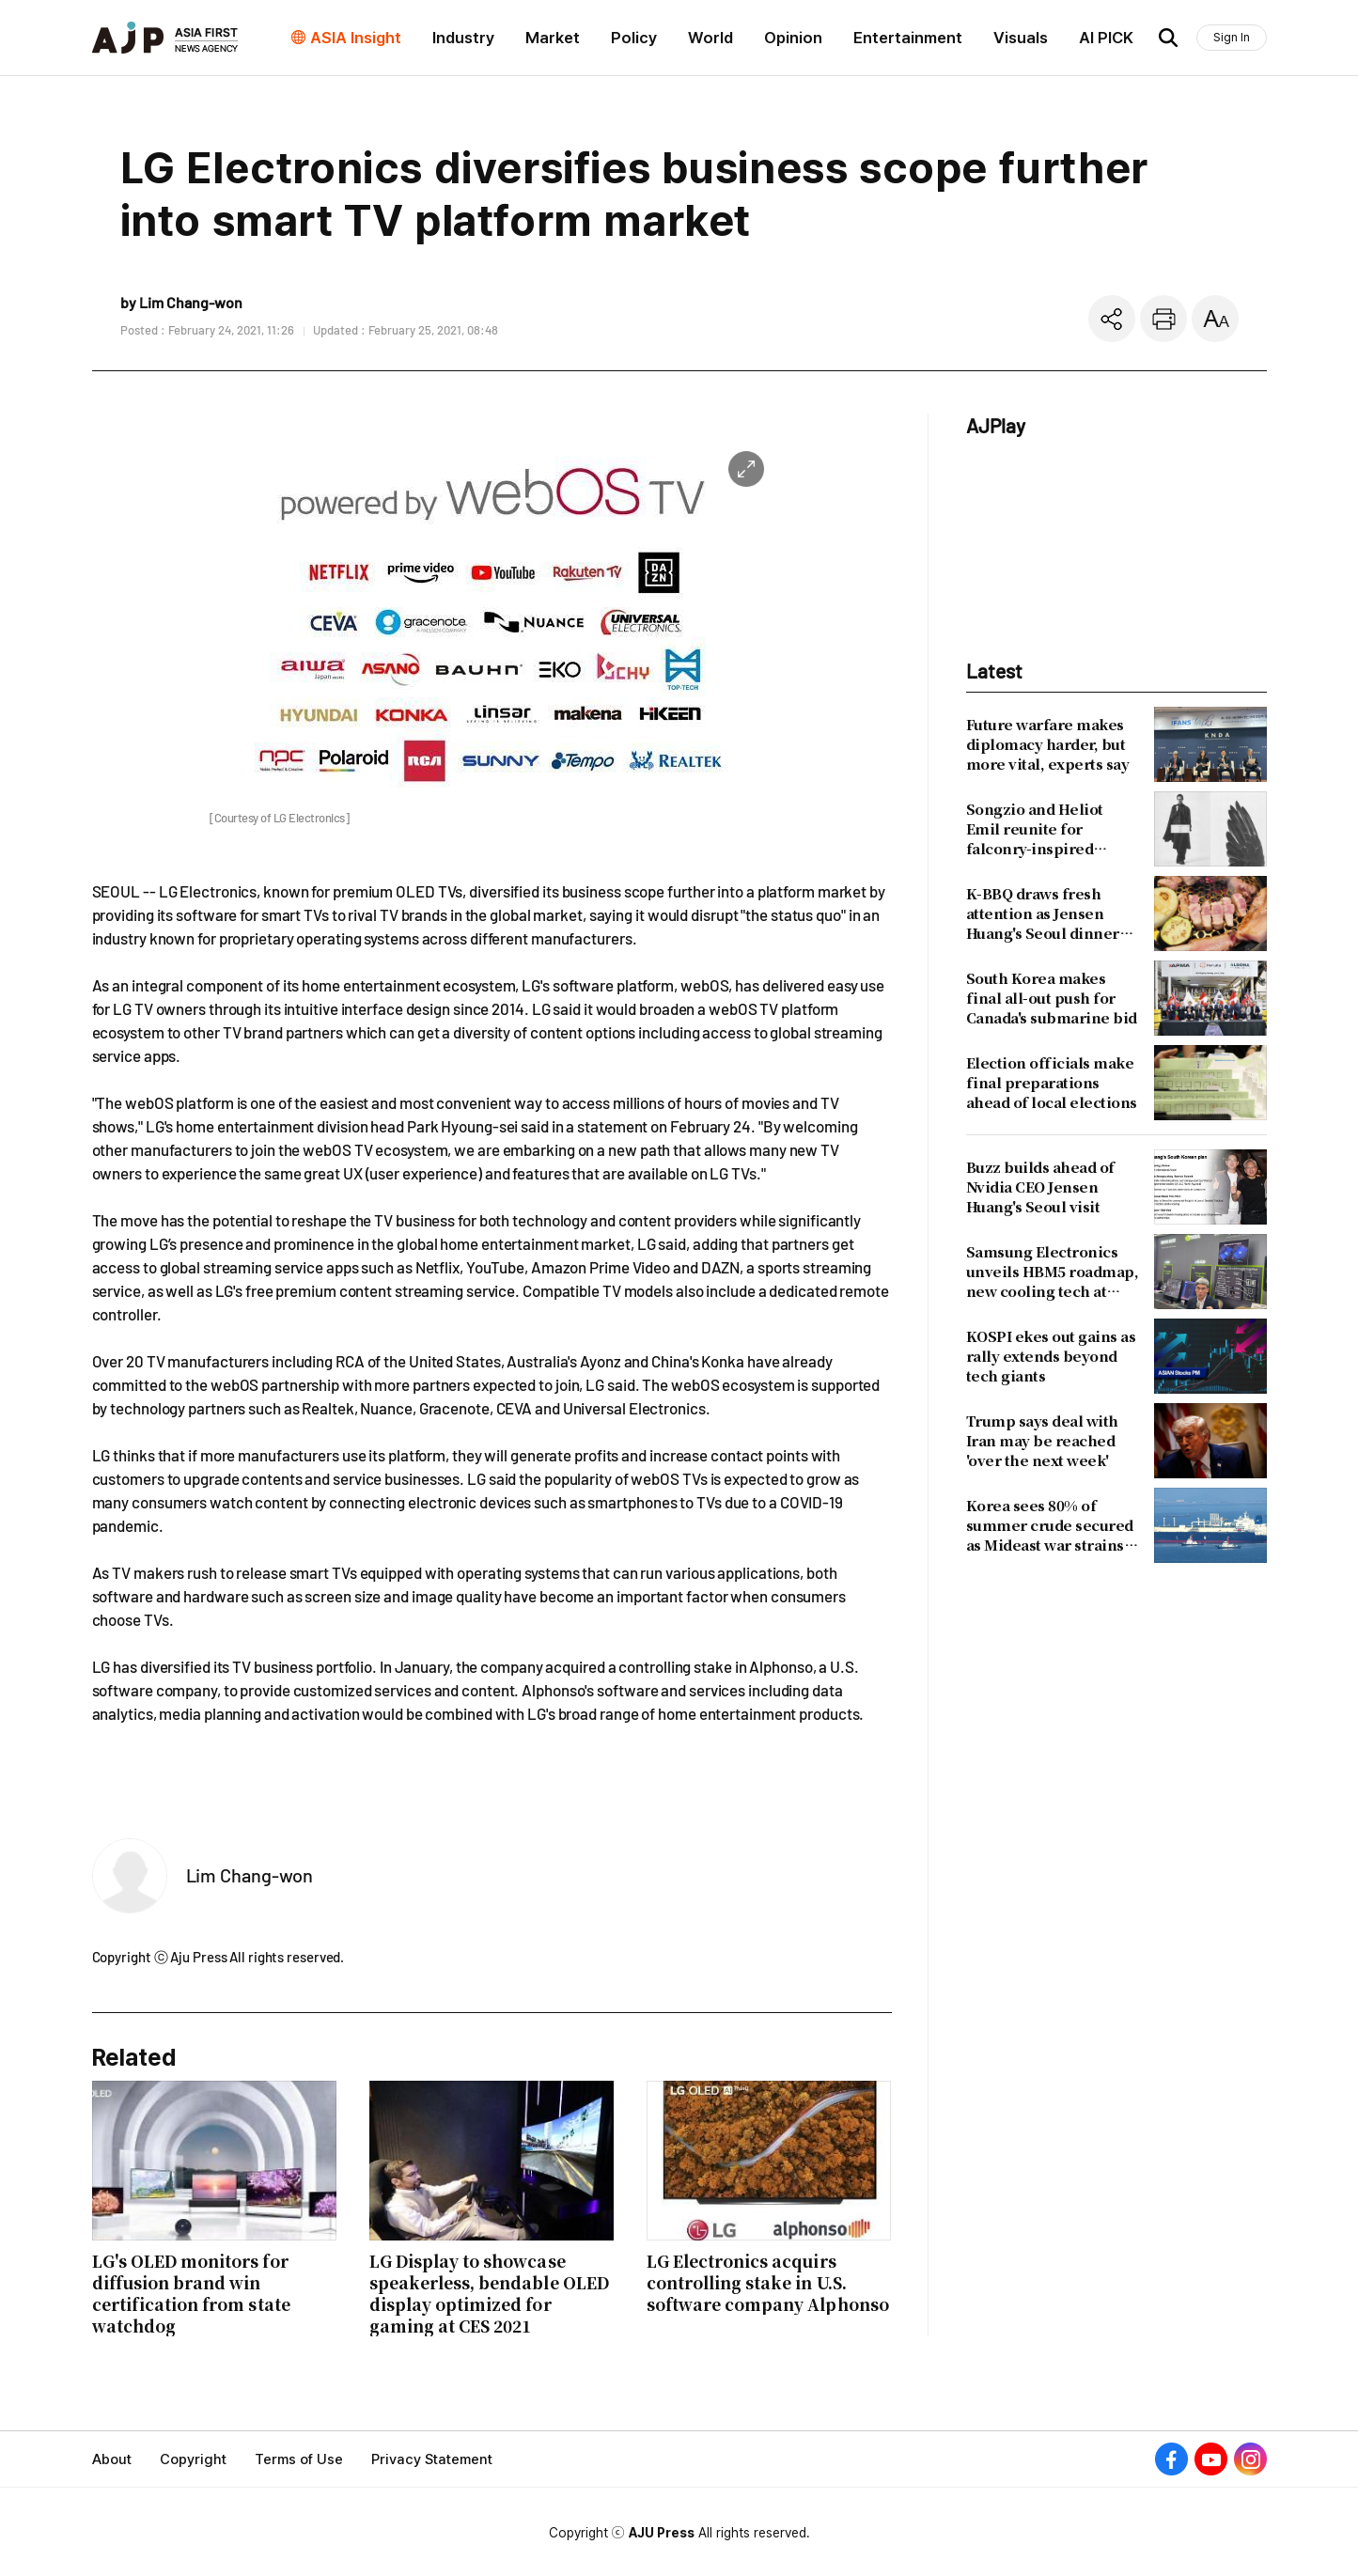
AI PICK (1106, 37)
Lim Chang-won (250, 1875)
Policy (634, 37)
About (112, 2459)
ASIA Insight (355, 37)
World (710, 37)
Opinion (793, 37)
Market (552, 37)
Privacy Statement (431, 2459)
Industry (463, 37)
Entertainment (907, 37)
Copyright (193, 2459)
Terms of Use (299, 2459)
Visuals (1020, 37)
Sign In (1231, 37)
